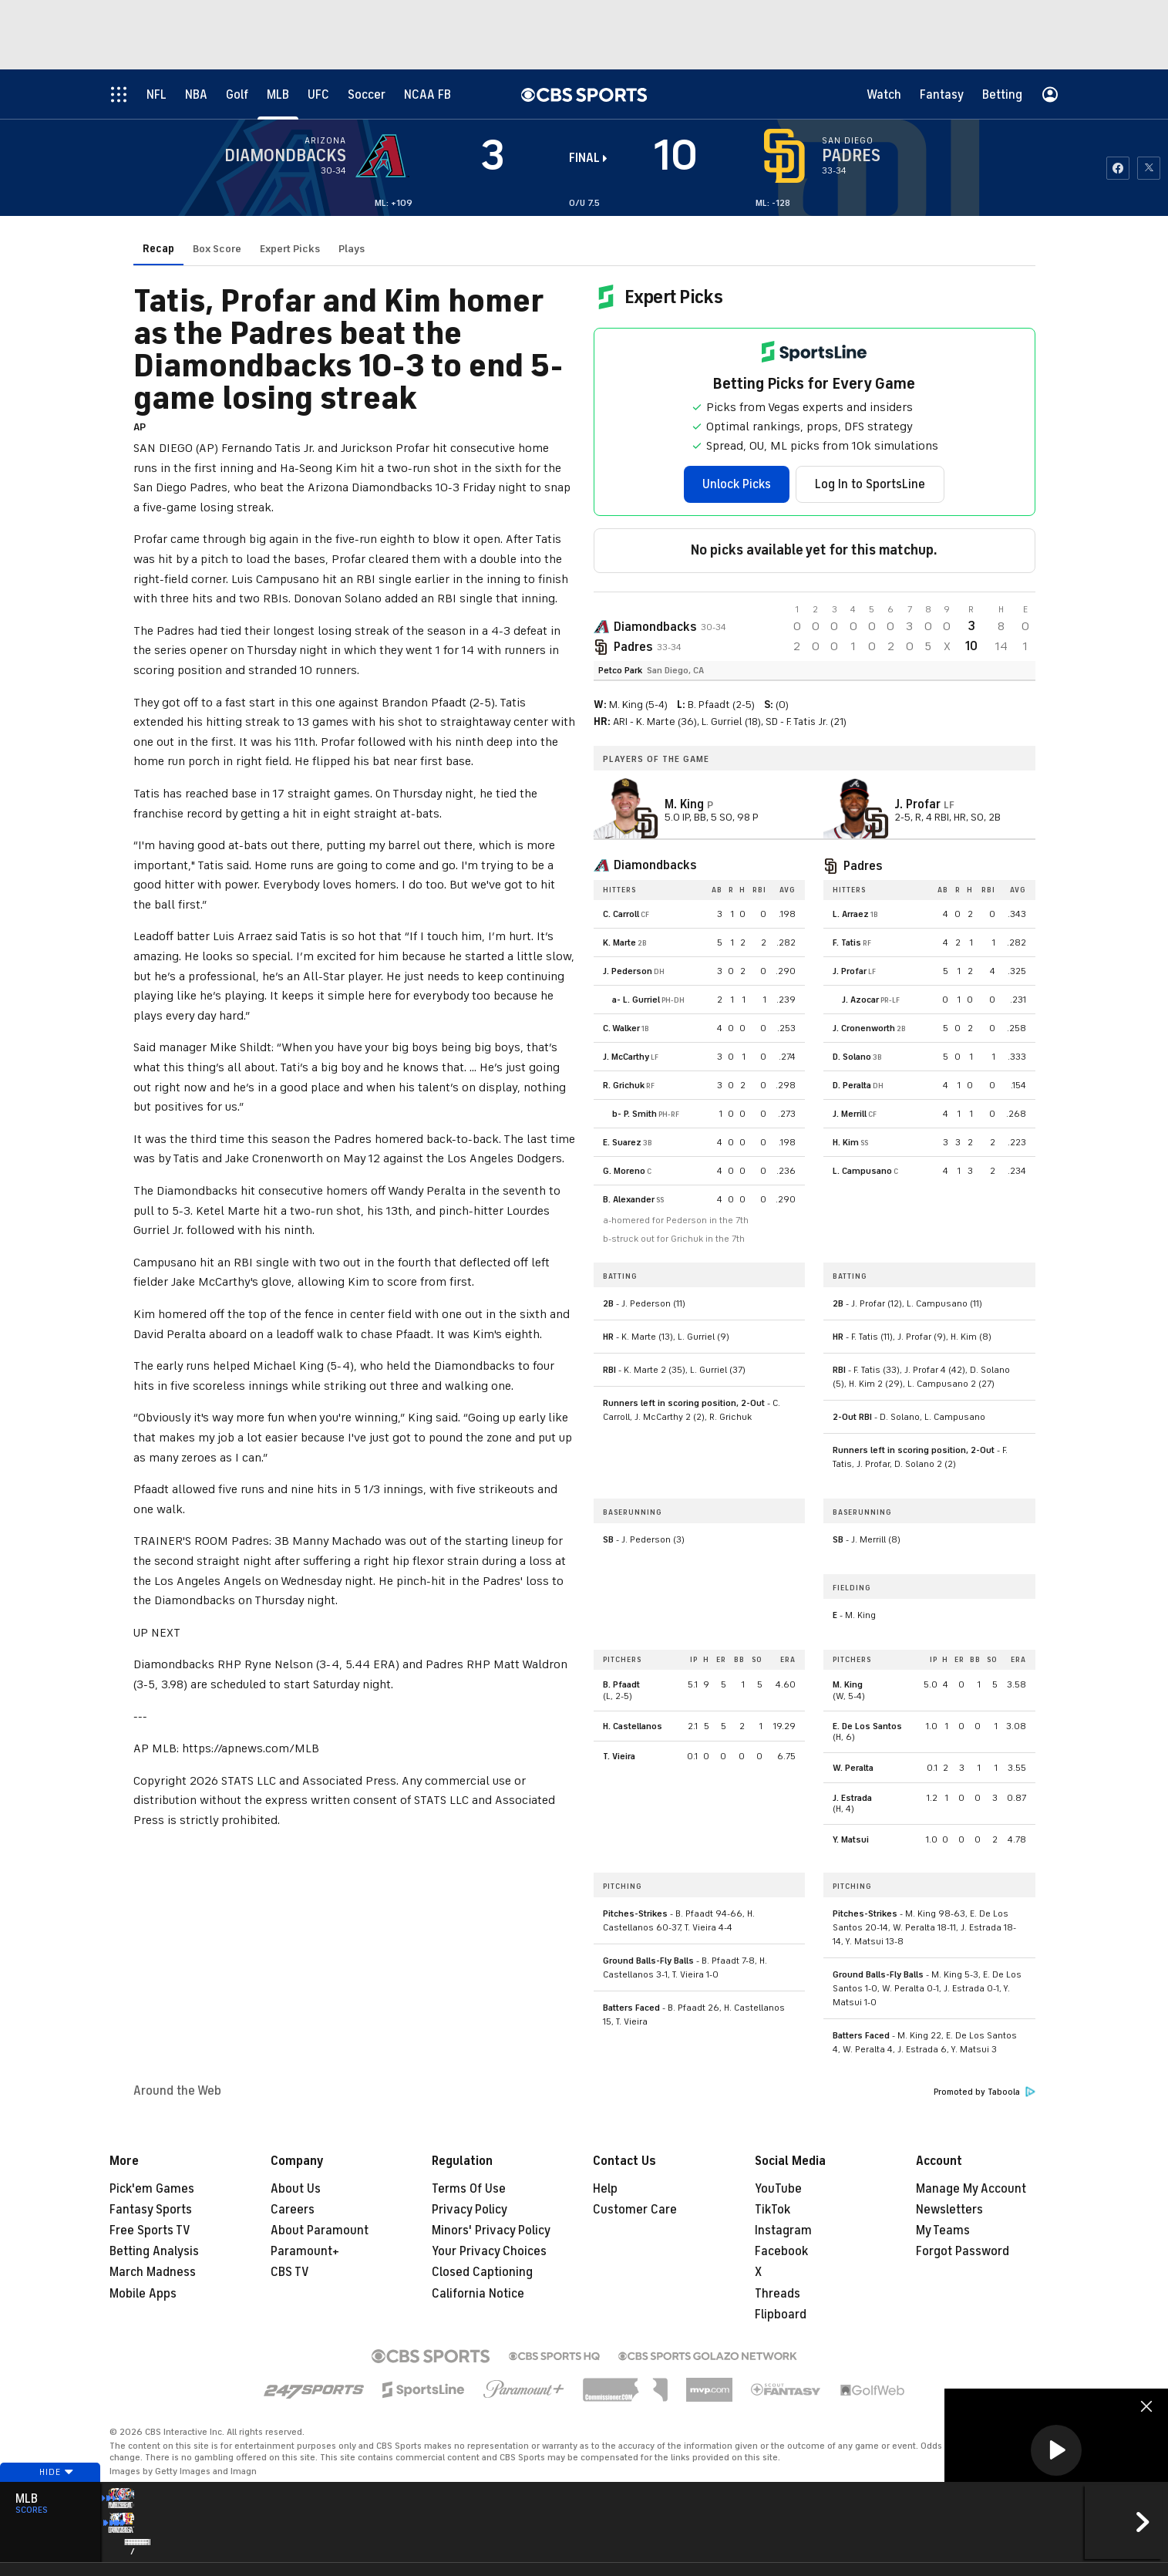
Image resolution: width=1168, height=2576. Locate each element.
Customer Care (635, 2209)
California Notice (478, 2293)
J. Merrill (850, 1113)
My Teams (943, 2230)
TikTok (772, 2209)
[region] (1056, 2451)
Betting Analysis (154, 2251)
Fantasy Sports (150, 2209)
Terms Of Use (469, 2189)
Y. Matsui (851, 1839)
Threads (777, 2293)
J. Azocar (860, 999)
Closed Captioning (482, 2272)
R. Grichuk (624, 1085)
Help (605, 2189)
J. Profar (850, 971)
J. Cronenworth (864, 1028)
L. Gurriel (641, 999)
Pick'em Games (151, 2189)
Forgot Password (962, 2251)
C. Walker (621, 1028)
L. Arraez (851, 914)
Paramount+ (305, 2251)
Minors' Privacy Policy (491, 2230)
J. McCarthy (626, 1056)
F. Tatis (847, 942)
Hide (50, 2501)
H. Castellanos (632, 1726)
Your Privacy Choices (489, 2251)
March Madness (152, 2272)
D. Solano (852, 1056)
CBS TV (290, 2272)
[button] (1056, 2450)
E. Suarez (622, 1142)
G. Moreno (624, 1170)
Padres (633, 647)
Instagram (783, 2230)
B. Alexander (629, 1199)
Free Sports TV (149, 2230)
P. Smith (640, 1113)
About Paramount (320, 2230)
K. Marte (619, 942)
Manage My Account (971, 2189)
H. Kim (846, 1142)
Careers (293, 2209)
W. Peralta (853, 1767)
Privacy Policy (469, 2209)
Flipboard (780, 2314)
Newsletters (949, 2209)
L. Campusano (862, 1170)
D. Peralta (852, 1085)
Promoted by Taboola (984, 2092)
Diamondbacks (655, 627)
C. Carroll (621, 914)
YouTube (778, 2189)
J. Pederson (627, 971)
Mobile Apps (143, 2293)
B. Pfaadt (621, 1684)
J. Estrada (852, 1797)
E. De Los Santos (867, 1726)
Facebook (781, 2251)
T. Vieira (619, 1756)
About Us (296, 2189)
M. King (848, 1684)
